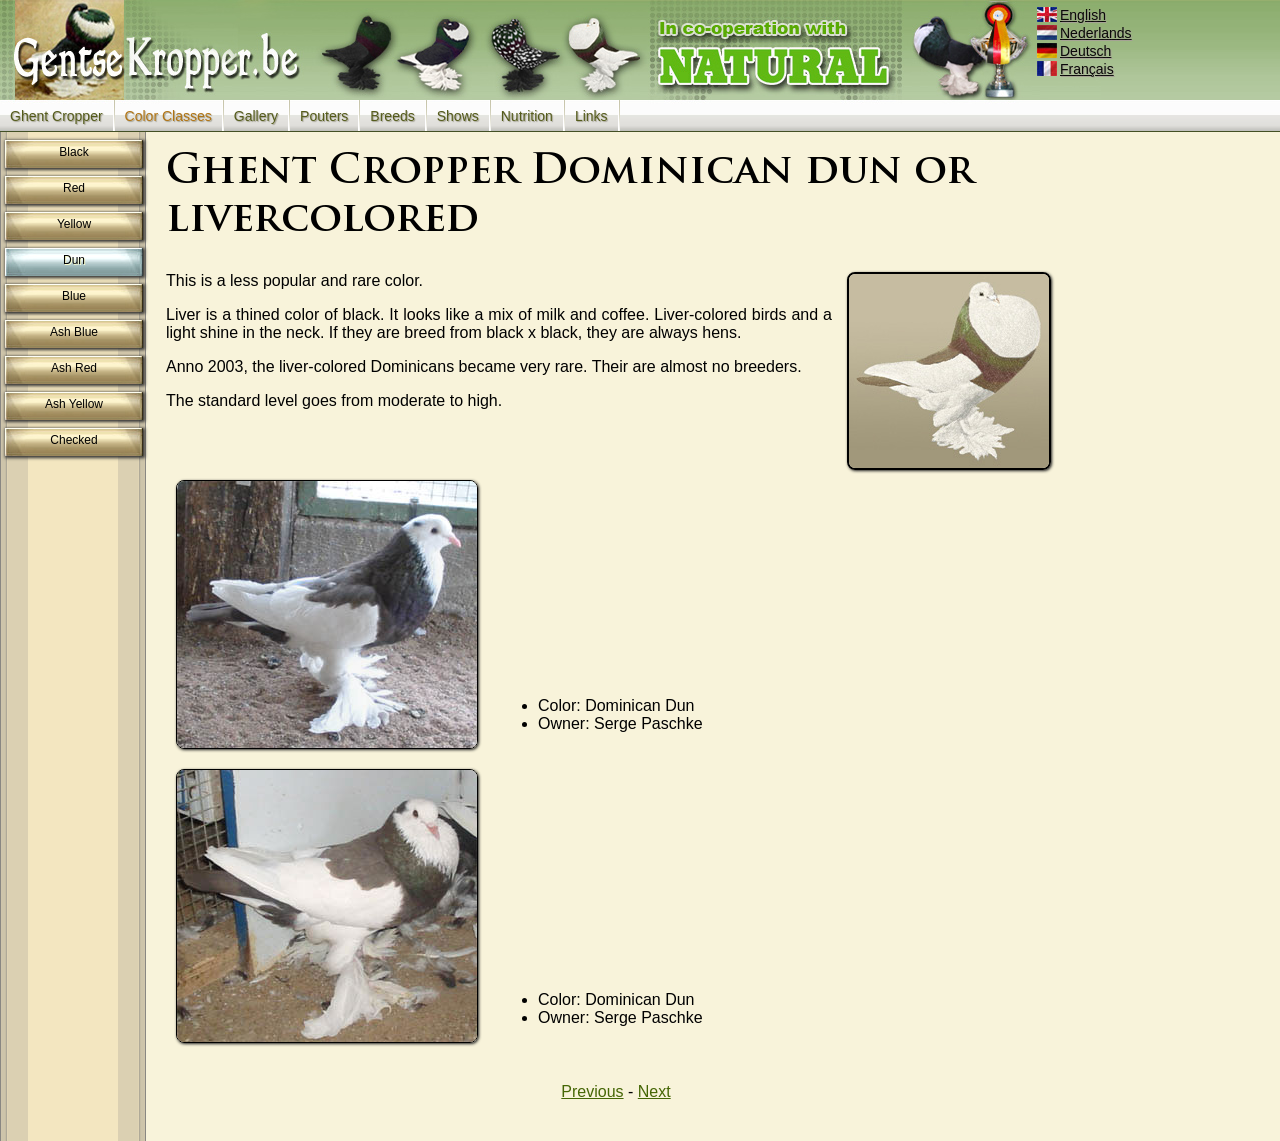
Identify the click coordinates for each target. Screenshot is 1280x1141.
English (1073, 15)
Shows (458, 116)
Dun (74, 260)
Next (654, 1091)
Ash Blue (74, 332)
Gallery (256, 116)
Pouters (324, 116)
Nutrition (527, 116)
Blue (74, 296)
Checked (73, 440)
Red (74, 188)
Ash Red (74, 368)
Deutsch (1075, 51)
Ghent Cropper (56, 116)
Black (73, 152)
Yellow (74, 224)
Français (1077, 69)
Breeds (392, 116)
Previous (592, 1091)
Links (591, 116)
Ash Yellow (74, 404)
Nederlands (1086, 33)
